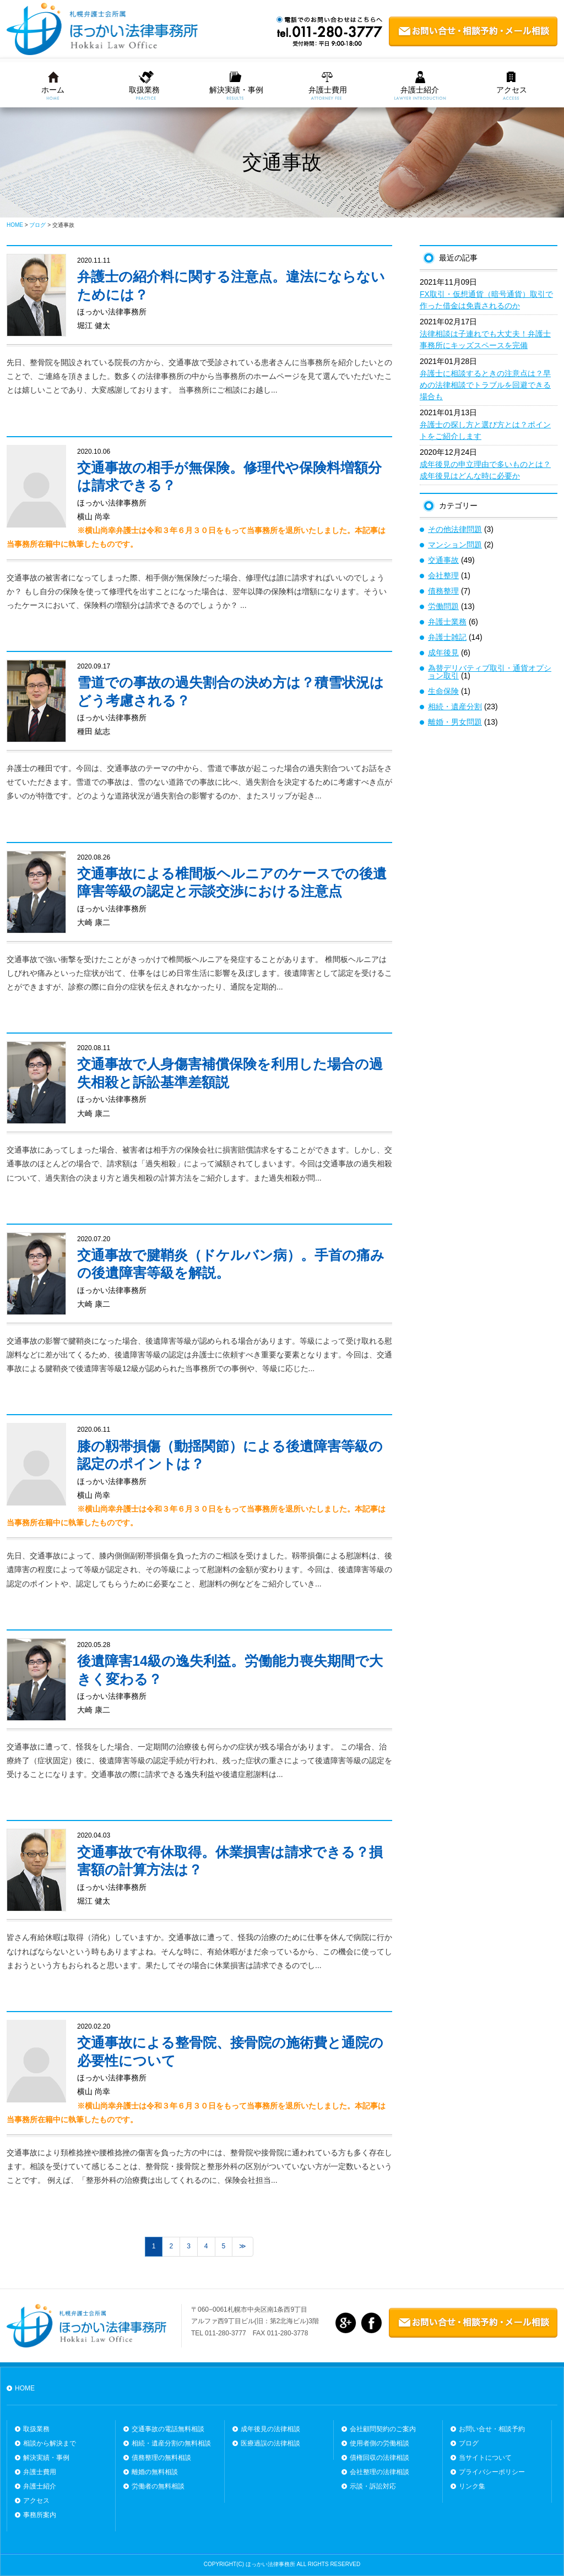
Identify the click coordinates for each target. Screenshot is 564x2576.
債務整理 (443, 590)
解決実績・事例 (236, 89)
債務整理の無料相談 (161, 2457)
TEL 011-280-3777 (218, 2333)
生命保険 (443, 691)
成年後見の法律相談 (270, 2429)
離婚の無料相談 (155, 2472)
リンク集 (472, 2486)
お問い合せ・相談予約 (492, 2429)
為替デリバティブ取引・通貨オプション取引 (489, 672)
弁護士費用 (327, 89)
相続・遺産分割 (455, 706)
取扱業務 (144, 89)
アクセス (511, 89)
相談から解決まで (49, 2443)
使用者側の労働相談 (379, 2443)
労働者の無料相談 (158, 2486)
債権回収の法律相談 (379, 2457)
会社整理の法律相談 (379, 2472)
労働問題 (443, 606)
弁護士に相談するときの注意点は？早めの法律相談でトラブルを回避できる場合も (485, 385)
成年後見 (443, 652)
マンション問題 (455, 544)
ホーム (52, 89)
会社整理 (443, 575)
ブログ (469, 2443)
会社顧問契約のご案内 (383, 2429)
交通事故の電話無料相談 (168, 2429)
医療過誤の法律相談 (270, 2443)
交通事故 (443, 560)
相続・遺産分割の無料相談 (171, 2443)
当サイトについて (485, 2457)
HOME (25, 2388)
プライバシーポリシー (492, 2472)
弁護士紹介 (419, 89)
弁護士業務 (447, 621)
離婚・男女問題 (455, 722)
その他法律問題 (455, 529)
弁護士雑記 (447, 637)
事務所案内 (39, 2515)
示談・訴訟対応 (373, 2486)
